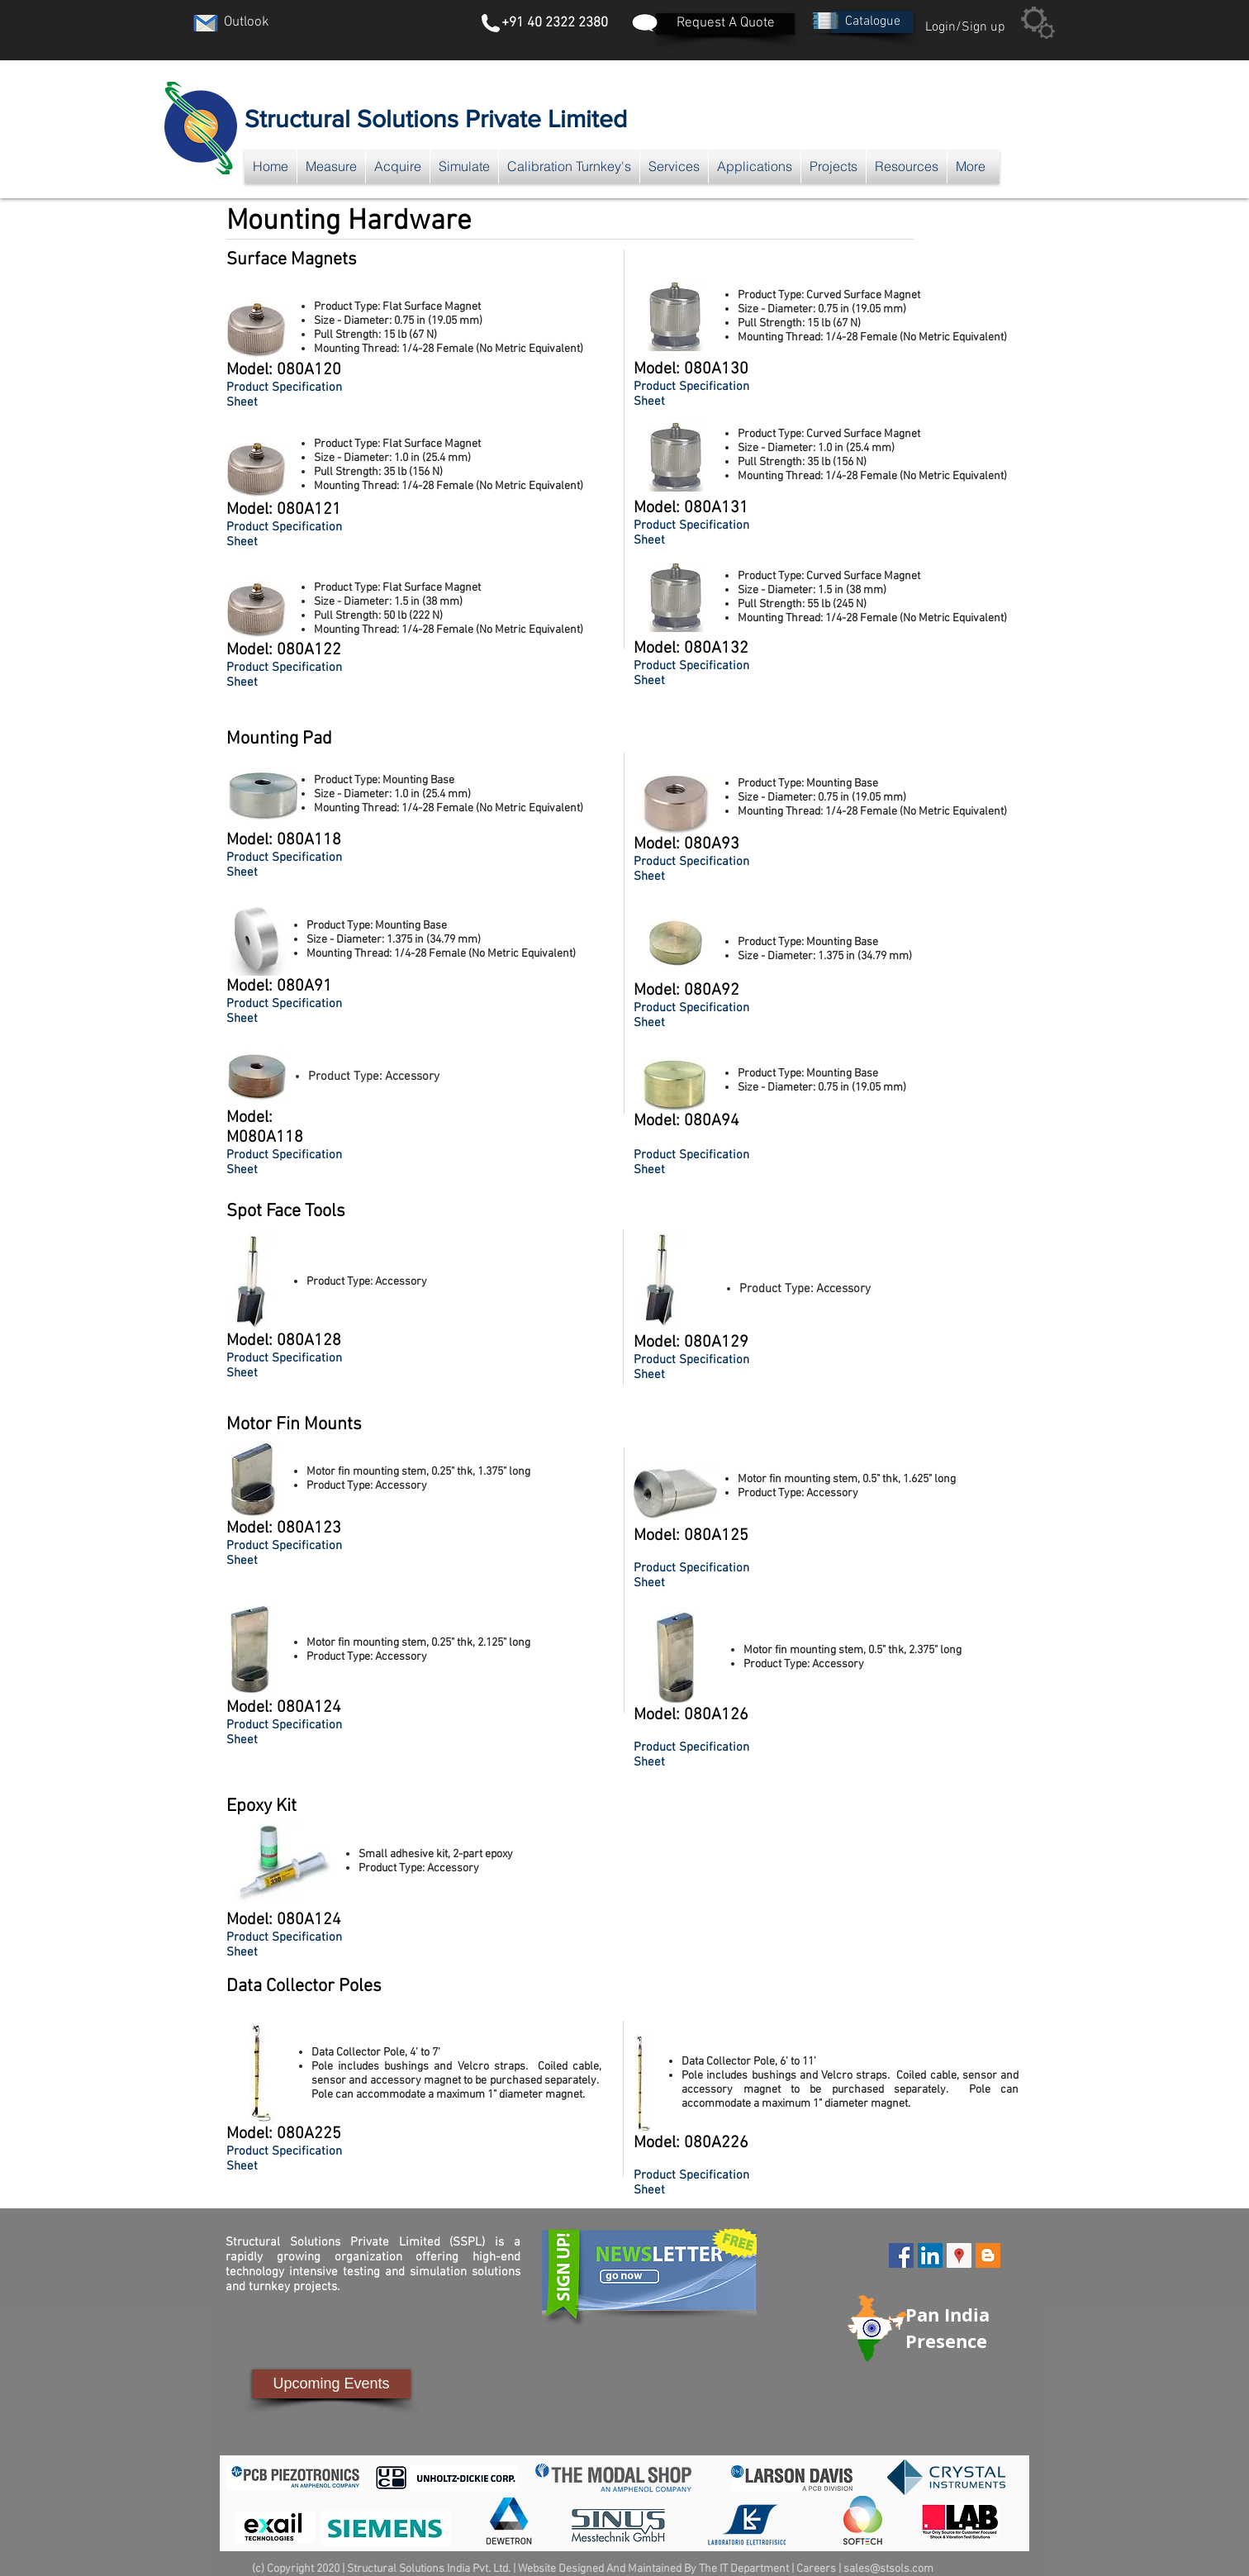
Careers (816, 2569)
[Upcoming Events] (331, 2383)
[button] (872, 22)
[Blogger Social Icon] (988, 2255)
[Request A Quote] (725, 24)
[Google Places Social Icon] (959, 2255)
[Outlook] (246, 23)
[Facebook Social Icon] (901, 2255)
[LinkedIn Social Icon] (930, 2255)
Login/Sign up (965, 27)
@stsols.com (901, 2569)
